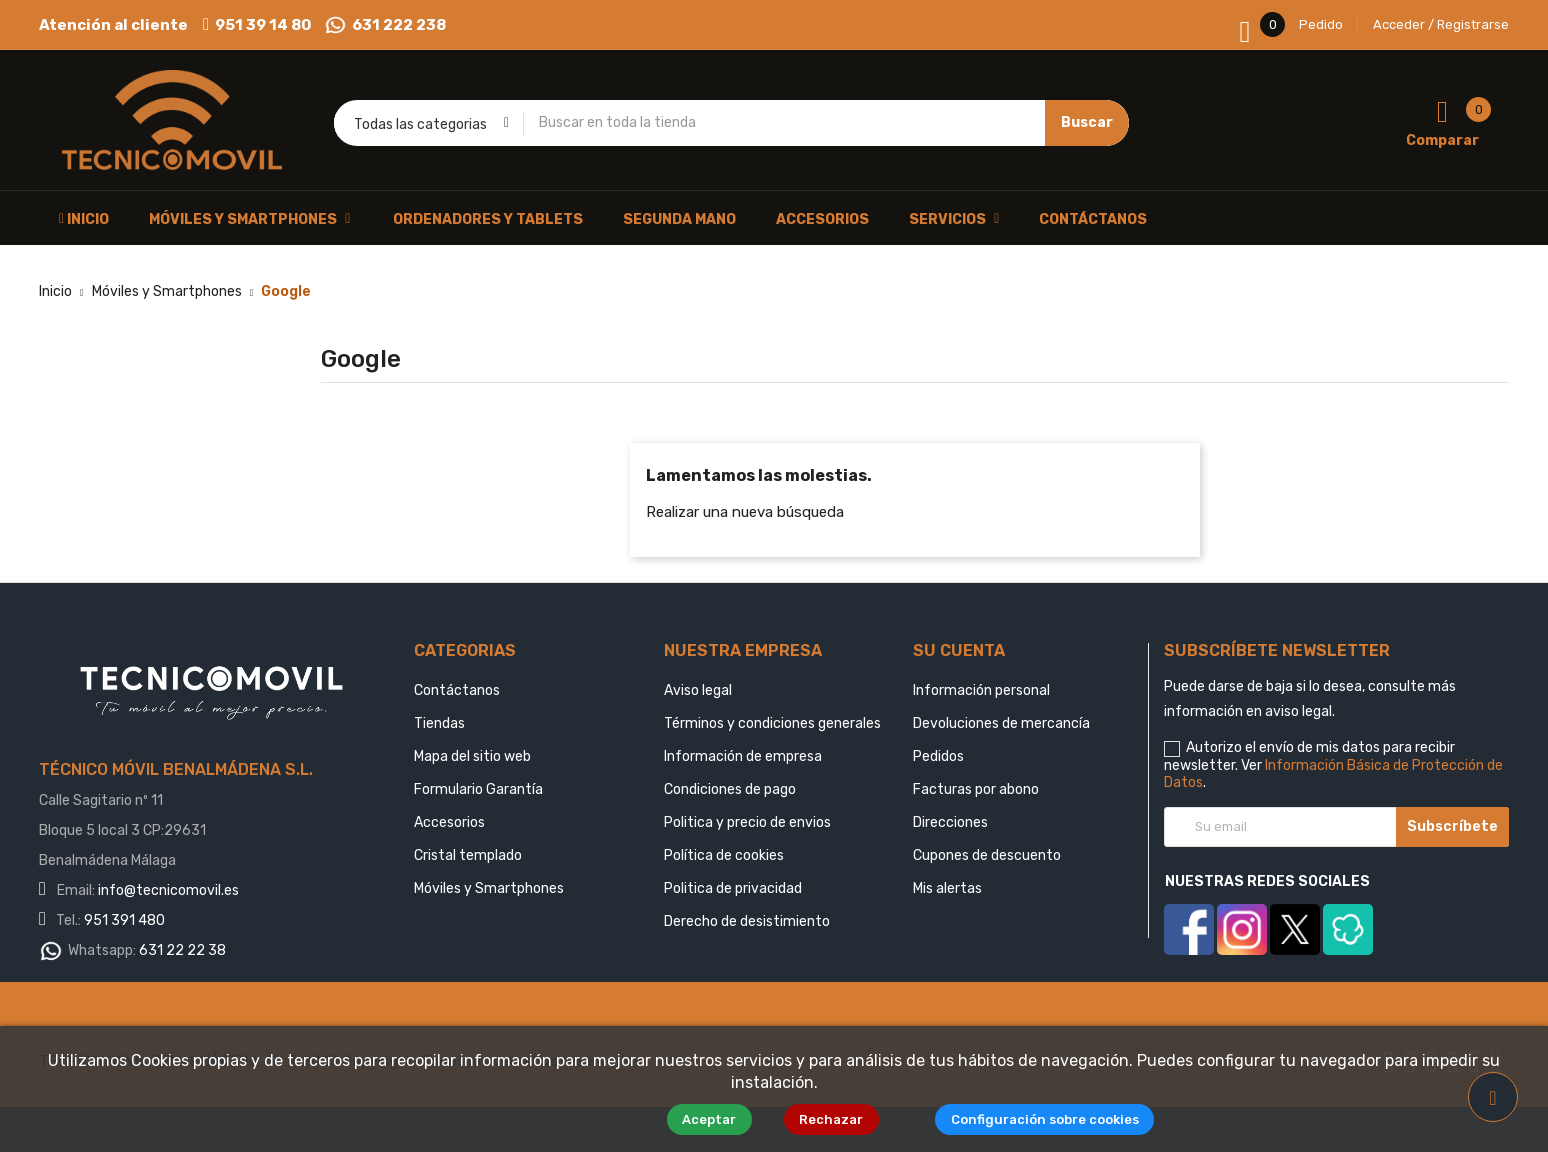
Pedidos (938, 756)
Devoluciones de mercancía (1001, 723)
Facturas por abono (976, 789)
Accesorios (449, 822)
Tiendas (439, 723)
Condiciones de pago (730, 789)
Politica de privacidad (733, 888)
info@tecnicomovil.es (168, 890)
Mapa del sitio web (472, 756)
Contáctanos (457, 690)
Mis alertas (947, 888)
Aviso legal (698, 690)
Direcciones (950, 822)
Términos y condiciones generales (772, 723)
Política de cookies (724, 855)
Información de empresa (743, 756)
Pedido (1321, 24)
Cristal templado (468, 855)
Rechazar (839, 1119)
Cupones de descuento (987, 855)
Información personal (981, 690)
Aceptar (716, 1119)
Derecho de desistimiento (747, 921)
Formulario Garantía (478, 789)
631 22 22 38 (182, 950)
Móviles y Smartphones (489, 888)
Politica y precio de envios (747, 822)
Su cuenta (959, 650)
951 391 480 (124, 920)
